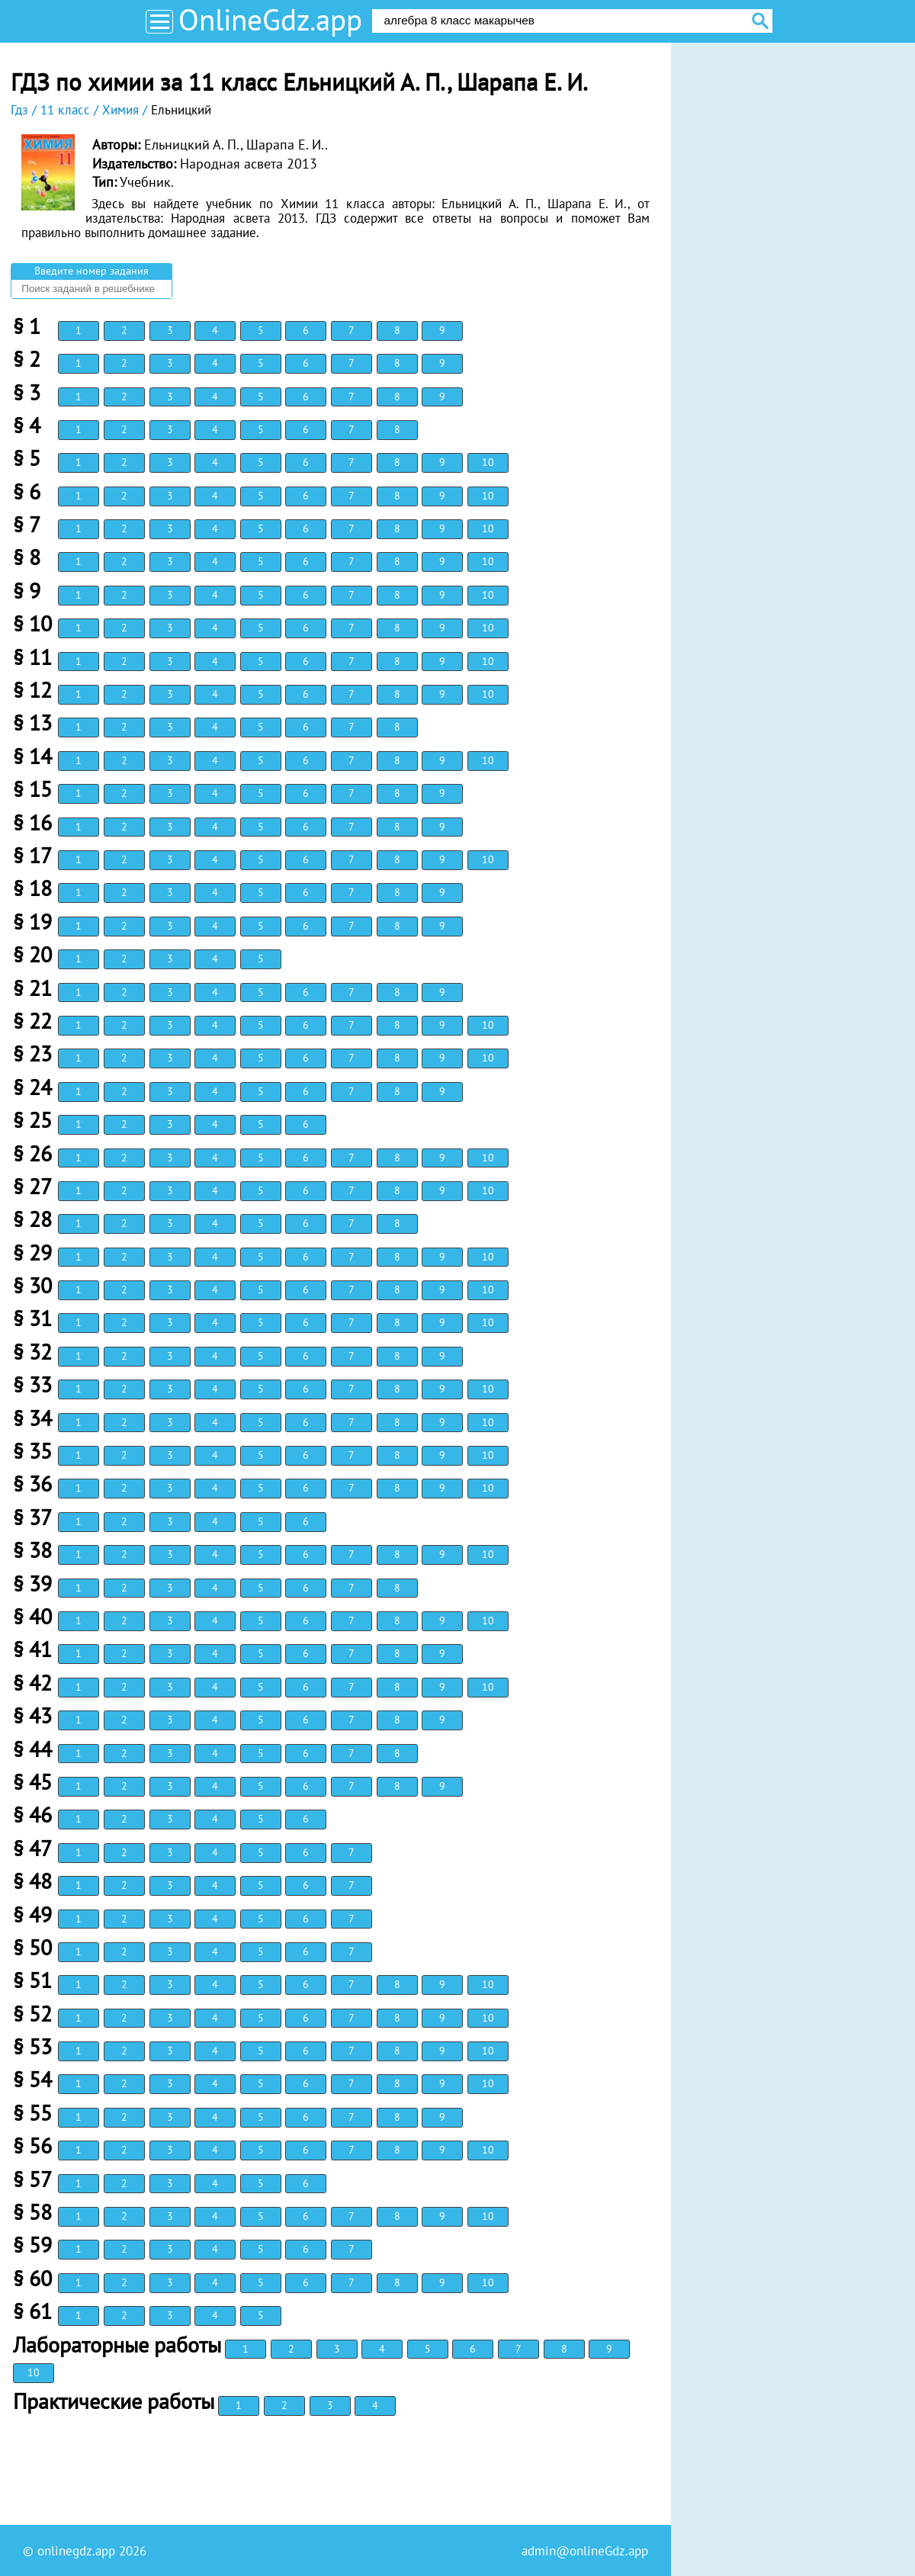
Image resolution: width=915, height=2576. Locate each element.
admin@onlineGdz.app (585, 2550)
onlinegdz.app (76, 2550)
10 (488, 462)
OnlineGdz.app (270, 19)
